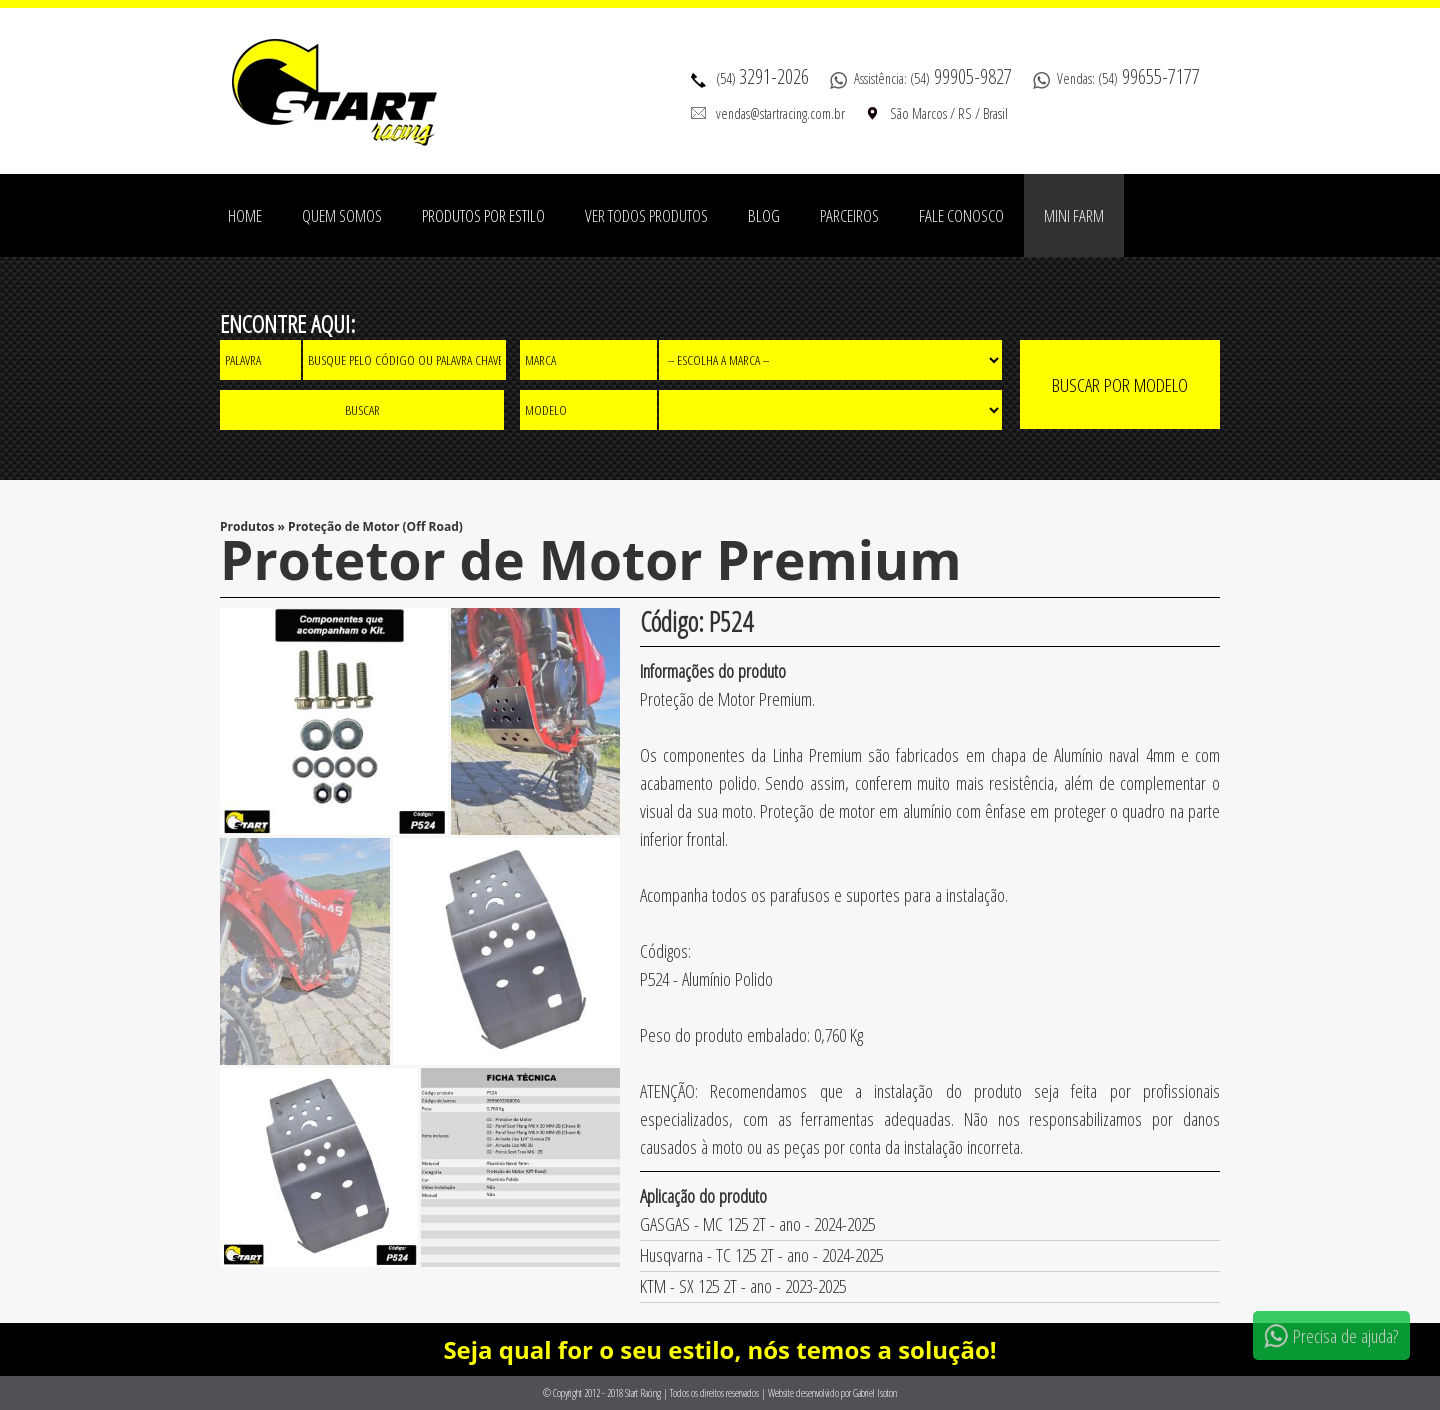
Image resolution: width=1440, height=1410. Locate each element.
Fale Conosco (961, 215)
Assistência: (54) (933, 78)
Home (245, 215)
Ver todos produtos (646, 215)
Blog (764, 215)
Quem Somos (342, 215)
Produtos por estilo (483, 215)
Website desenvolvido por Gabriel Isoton (832, 1393)
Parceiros (849, 215)
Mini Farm (1074, 215)
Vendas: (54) (1128, 78)
